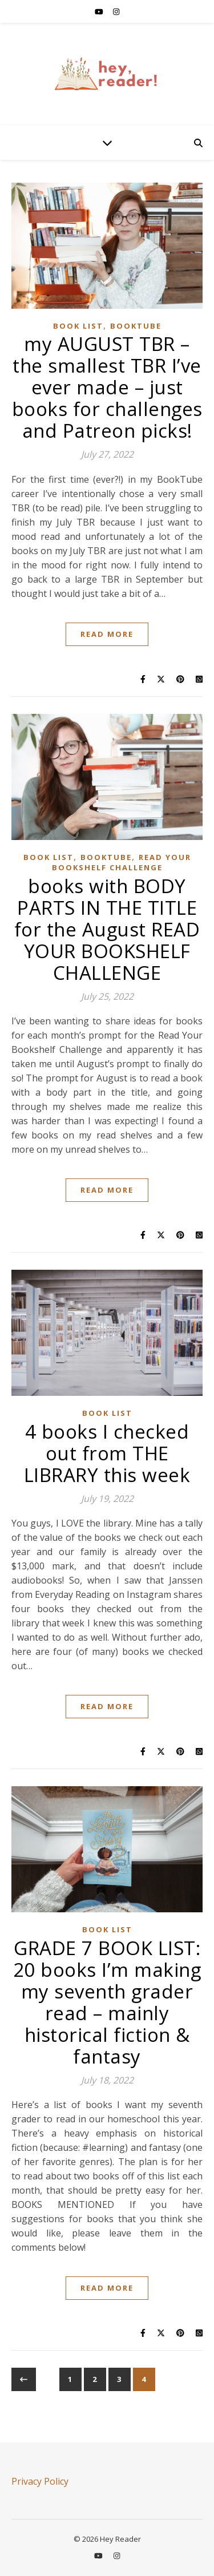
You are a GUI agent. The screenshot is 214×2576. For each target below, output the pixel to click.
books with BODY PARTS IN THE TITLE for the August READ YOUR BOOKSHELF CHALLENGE (107, 929)
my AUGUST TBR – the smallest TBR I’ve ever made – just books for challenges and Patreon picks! (107, 387)
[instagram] (116, 11)
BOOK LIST (78, 326)
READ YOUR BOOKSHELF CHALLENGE (121, 862)
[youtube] (100, 11)
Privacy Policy (39, 2481)
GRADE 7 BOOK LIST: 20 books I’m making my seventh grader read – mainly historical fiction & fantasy (107, 2002)
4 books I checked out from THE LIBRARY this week (107, 1453)
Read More (107, 634)
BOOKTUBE (135, 326)
